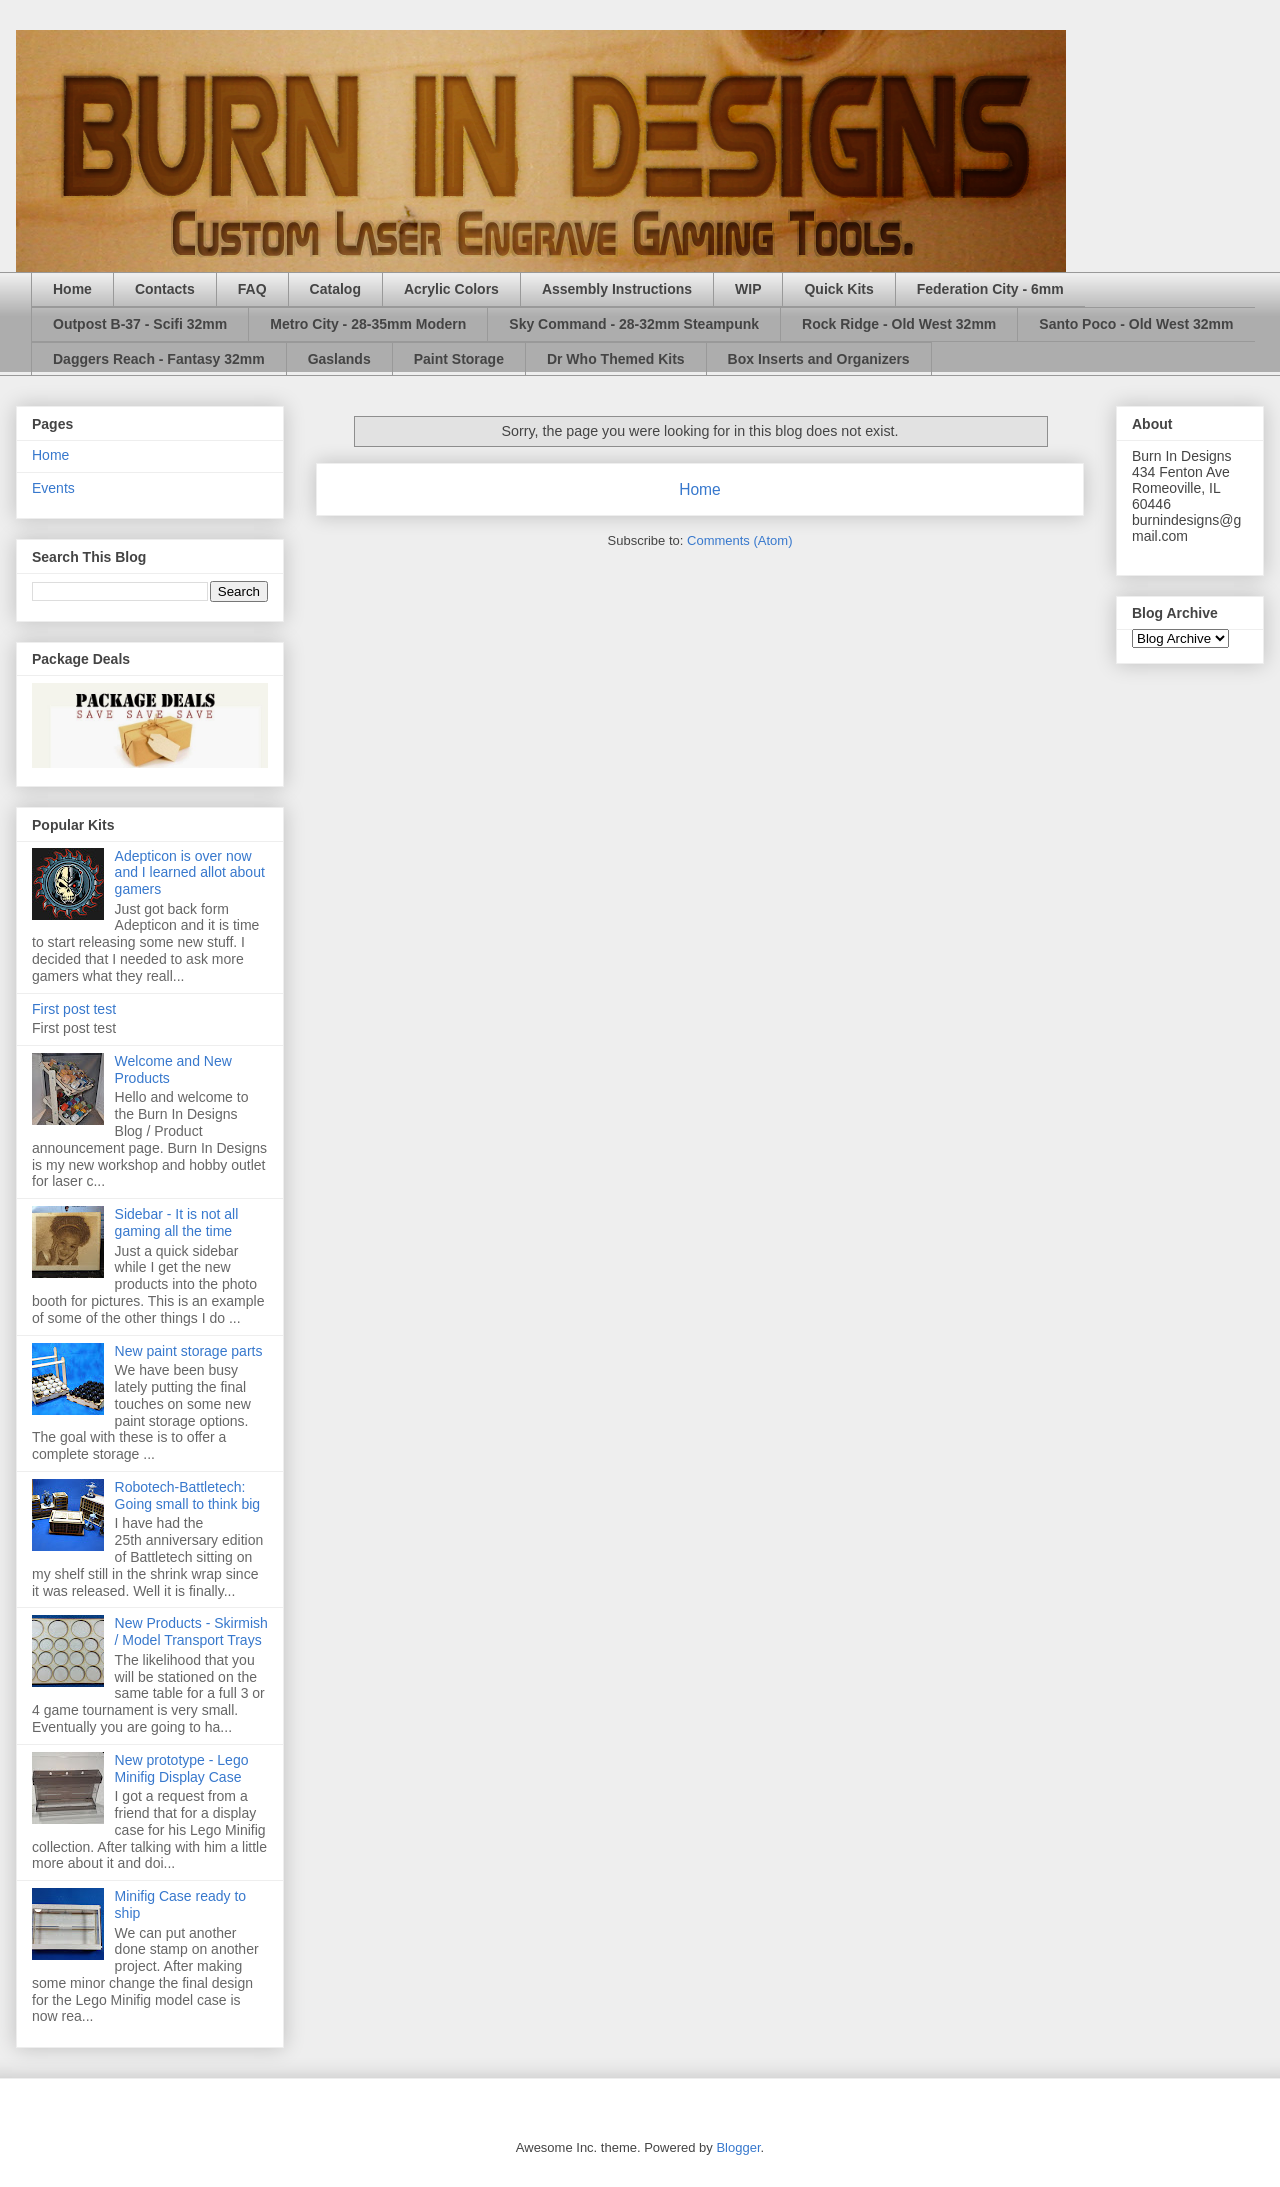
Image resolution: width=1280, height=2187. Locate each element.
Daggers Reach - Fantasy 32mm (159, 359)
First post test (74, 1009)
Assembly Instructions (617, 289)
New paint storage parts (189, 1351)
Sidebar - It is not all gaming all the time (177, 1222)
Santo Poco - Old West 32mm (1136, 324)
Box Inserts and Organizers (819, 359)
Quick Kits (838, 289)
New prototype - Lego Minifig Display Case (182, 1768)
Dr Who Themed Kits (616, 359)
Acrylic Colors (451, 289)
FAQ (252, 289)
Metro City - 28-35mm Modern (368, 324)
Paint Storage (459, 359)
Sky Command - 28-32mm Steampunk (634, 324)
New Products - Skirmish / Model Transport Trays (191, 1631)
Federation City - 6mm (990, 289)
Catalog (335, 289)
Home (72, 289)
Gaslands (339, 359)
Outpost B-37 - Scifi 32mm (140, 324)
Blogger (738, 2147)
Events (53, 488)
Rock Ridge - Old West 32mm (899, 324)
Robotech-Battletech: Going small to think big (188, 1495)
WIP (748, 289)
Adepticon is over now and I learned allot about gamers (190, 873)
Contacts (165, 289)
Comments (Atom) (739, 540)
